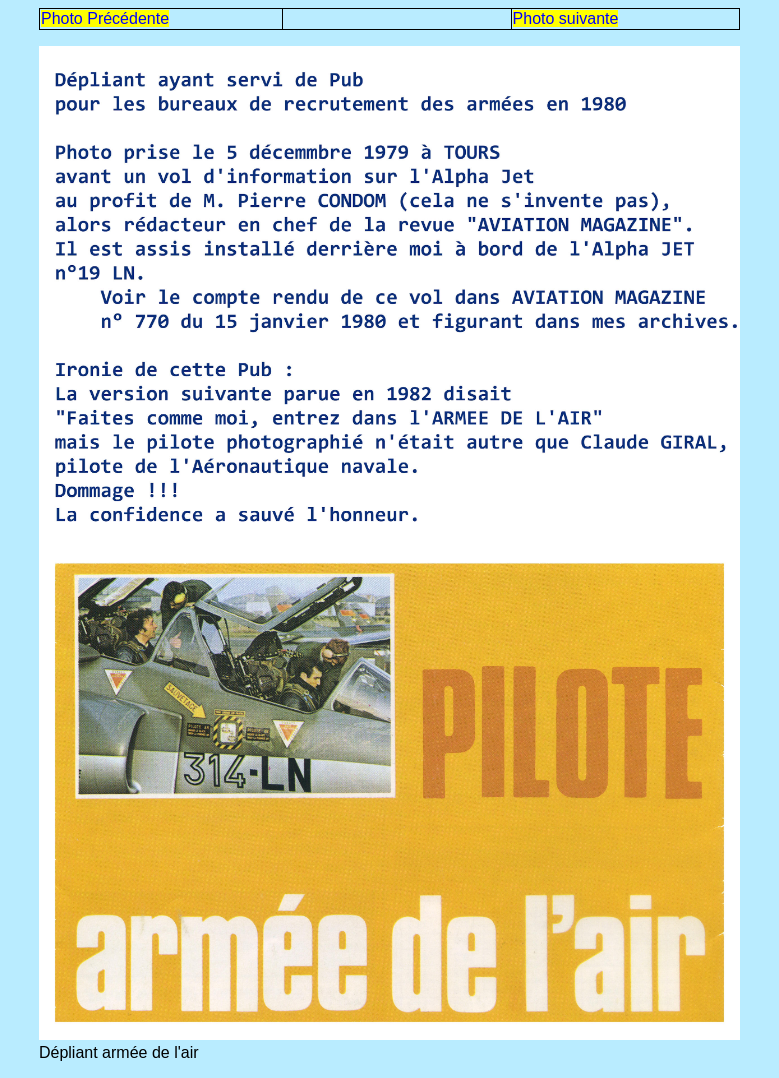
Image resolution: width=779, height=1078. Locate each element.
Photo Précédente (105, 18)
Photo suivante (566, 18)
